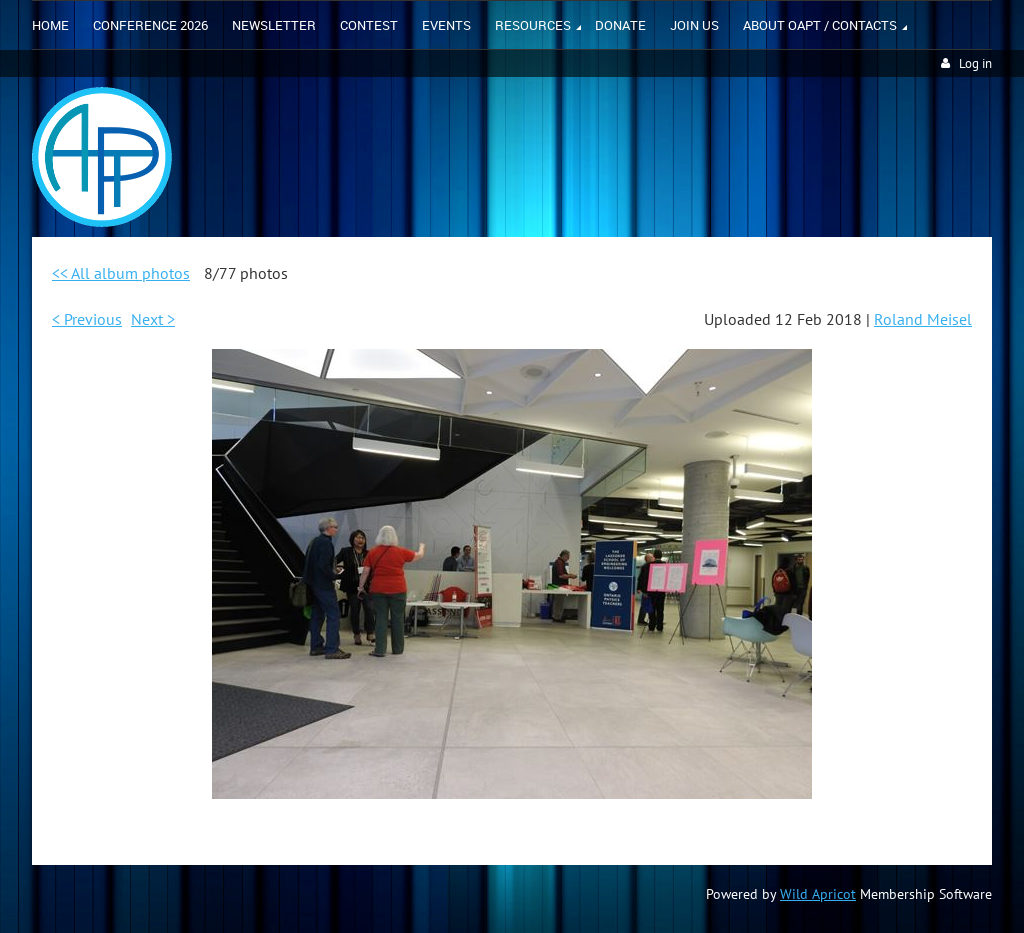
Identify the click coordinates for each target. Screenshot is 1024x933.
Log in (975, 63)
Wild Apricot (818, 894)
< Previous (87, 319)
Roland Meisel (923, 319)
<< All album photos (121, 273)
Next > (153, 319)
